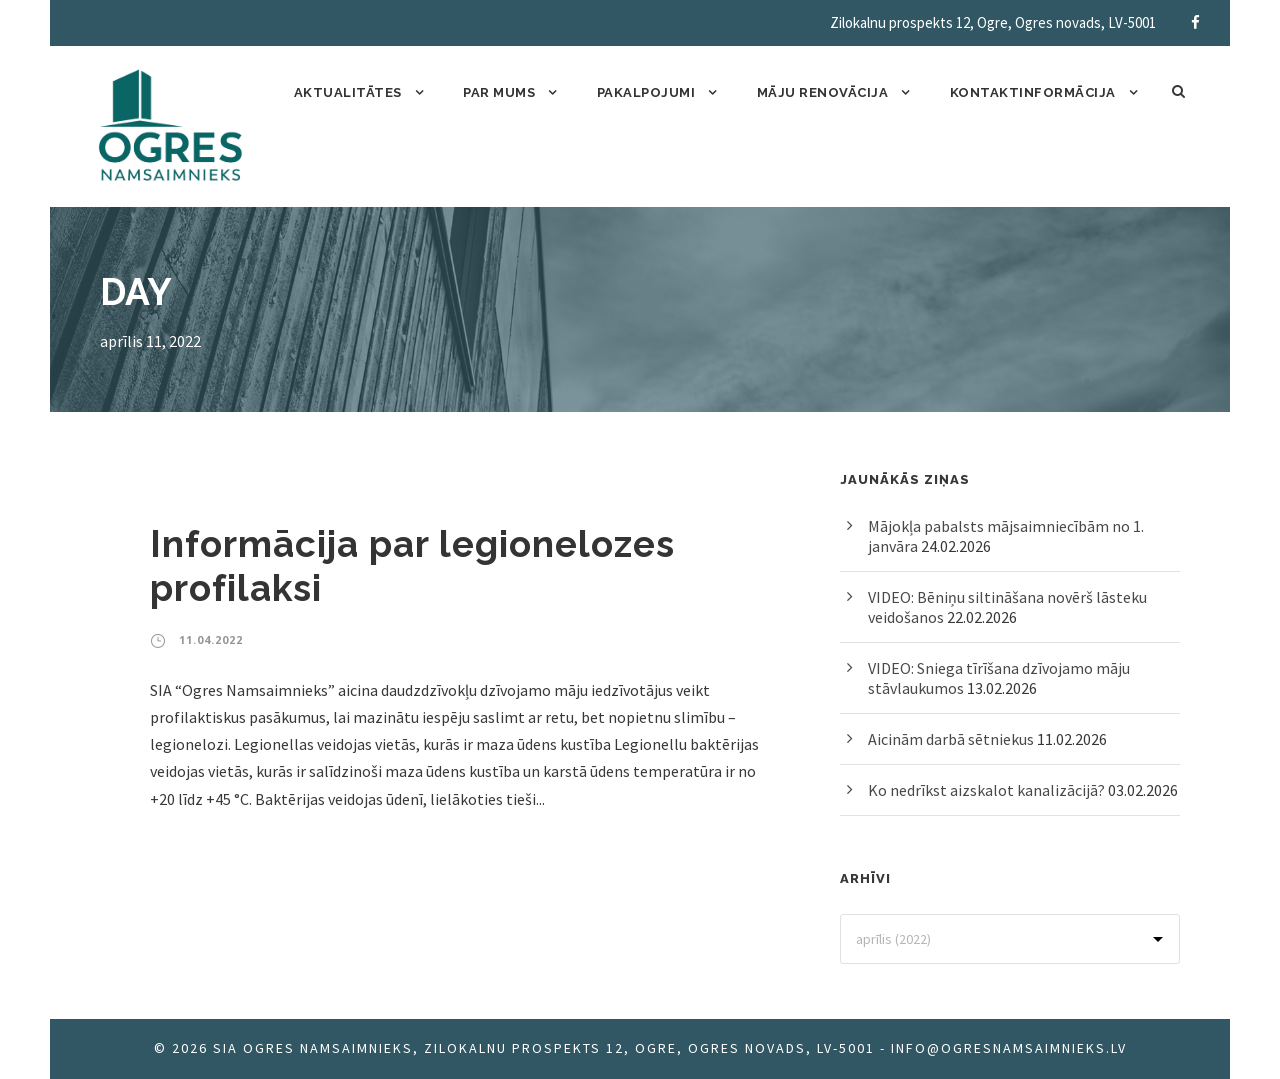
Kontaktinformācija (1033, 92)
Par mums (499, 92)
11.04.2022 (211, 639)
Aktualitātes (348, 92)
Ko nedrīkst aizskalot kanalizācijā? (986, 790)
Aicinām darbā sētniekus (951, 739)
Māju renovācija (823, 92)
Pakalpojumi (646, 92)
